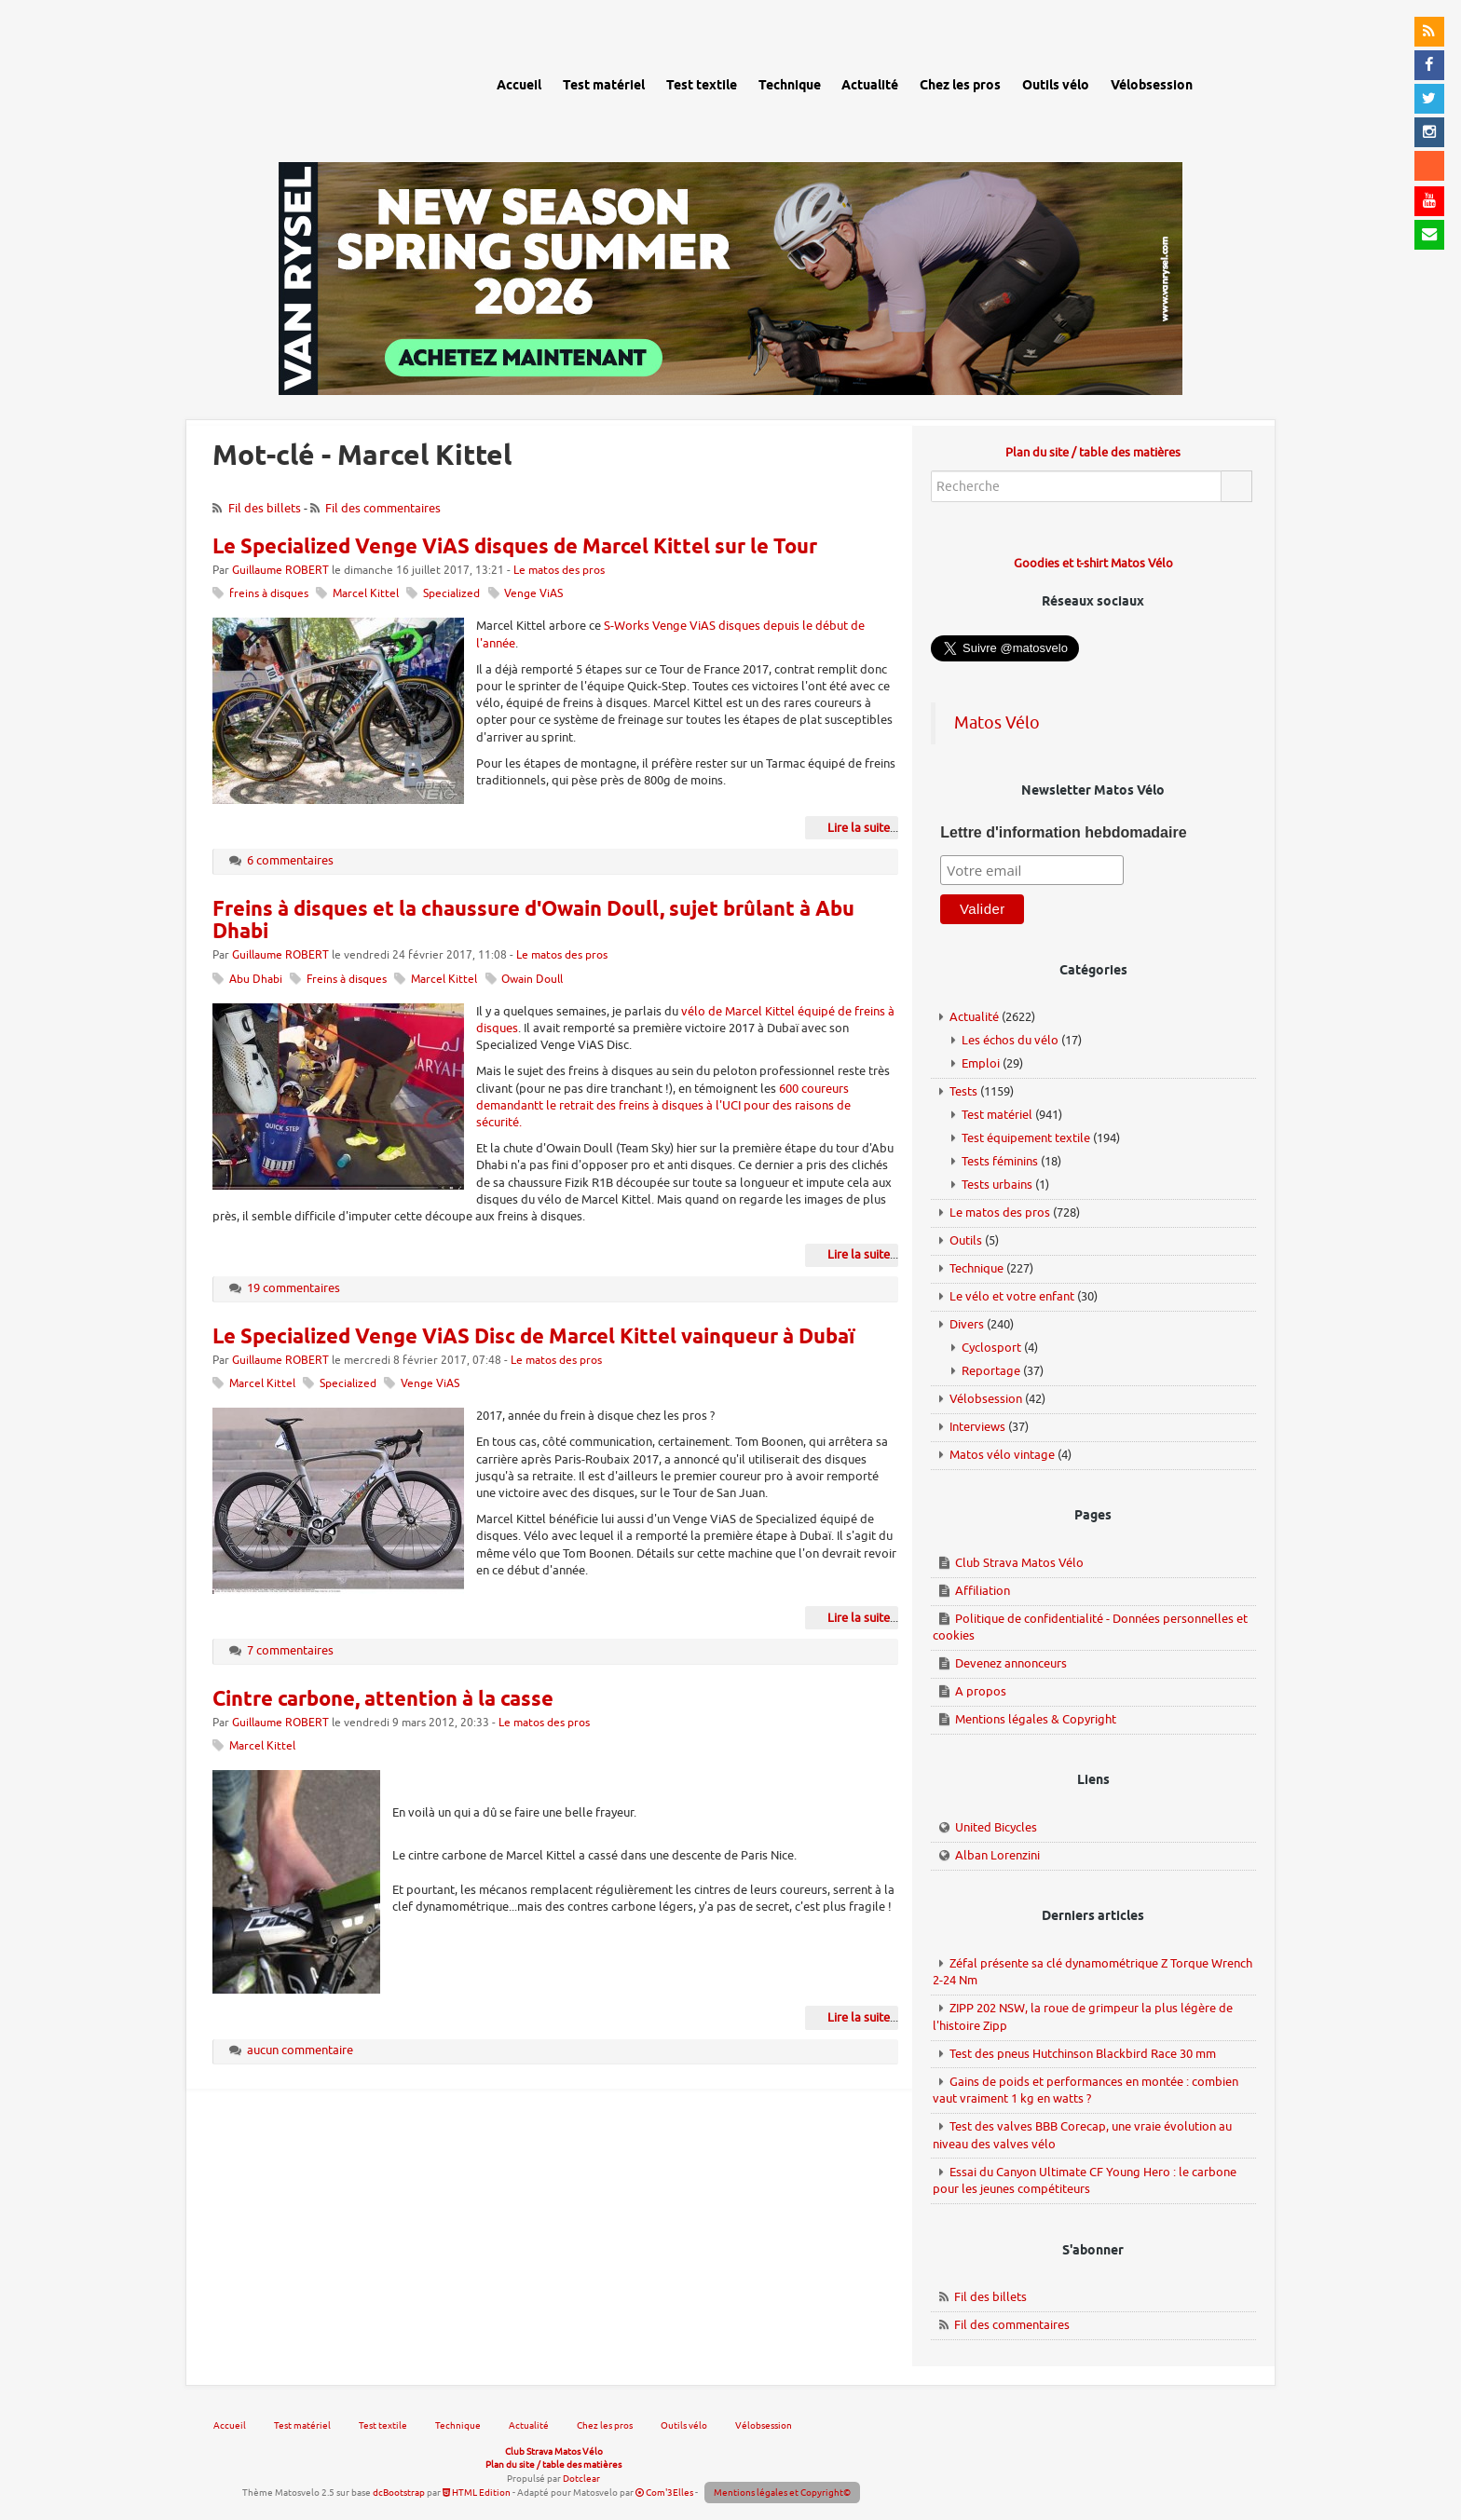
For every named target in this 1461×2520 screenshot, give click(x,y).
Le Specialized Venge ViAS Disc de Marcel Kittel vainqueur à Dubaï (533, 1338)
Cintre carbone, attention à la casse (382, 1700)
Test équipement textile (1026, 1138)
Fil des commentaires (383, 508)
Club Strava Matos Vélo (1019, 1563)
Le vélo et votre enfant (1011, 1296)
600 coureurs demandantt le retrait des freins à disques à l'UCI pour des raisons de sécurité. (663, 1105)
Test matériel (997, 1115)
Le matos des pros (559, 571)
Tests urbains (997, 1184)
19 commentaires (293, 1288)
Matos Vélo (997, 723)
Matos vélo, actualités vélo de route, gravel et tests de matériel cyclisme (321, 83)
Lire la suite (858, 828)
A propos (980, 1691)
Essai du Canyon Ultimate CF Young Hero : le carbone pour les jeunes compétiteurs (1084, 2181)
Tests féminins (1000, 1161)
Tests (963, 1091)
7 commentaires (290, 1650)
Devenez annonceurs (1011, 1663)
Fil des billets (264, 508)
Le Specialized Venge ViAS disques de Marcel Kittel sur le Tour (514, 548)
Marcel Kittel (366, 594)
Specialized (451, 594)
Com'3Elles (664, 2492)
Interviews (977, 1427)
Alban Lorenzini (997, 1855)
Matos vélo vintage (1002, 1455)
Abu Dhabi (255, 980)
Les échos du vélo (1010, 1040)
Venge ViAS (533, 594)
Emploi (981, 1063)
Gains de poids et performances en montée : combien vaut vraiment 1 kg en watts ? (1085, 2090)
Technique (976, 1268)
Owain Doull (532, 980)
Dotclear (581, 2478)
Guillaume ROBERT (280, 571)
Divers (966, 1324)
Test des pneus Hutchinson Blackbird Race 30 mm (1082, 2054)
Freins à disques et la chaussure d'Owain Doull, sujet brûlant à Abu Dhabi (533, 921)
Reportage (991, 1371)
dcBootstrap (399, 2492)
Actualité (974, 1017)
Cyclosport (991, 1347)
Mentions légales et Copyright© (782, 2492)
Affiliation (982, 1591)
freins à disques (268, 594)
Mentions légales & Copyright (1035, 1719)
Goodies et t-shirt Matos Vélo (1093, 563)
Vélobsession (985, 1399)
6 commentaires (290, 860)
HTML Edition (477, 2492)
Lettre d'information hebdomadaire (1063, 832)
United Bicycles (996, 1827)
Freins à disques (347, 980)
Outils (965, 1240)
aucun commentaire (300, 2050)
